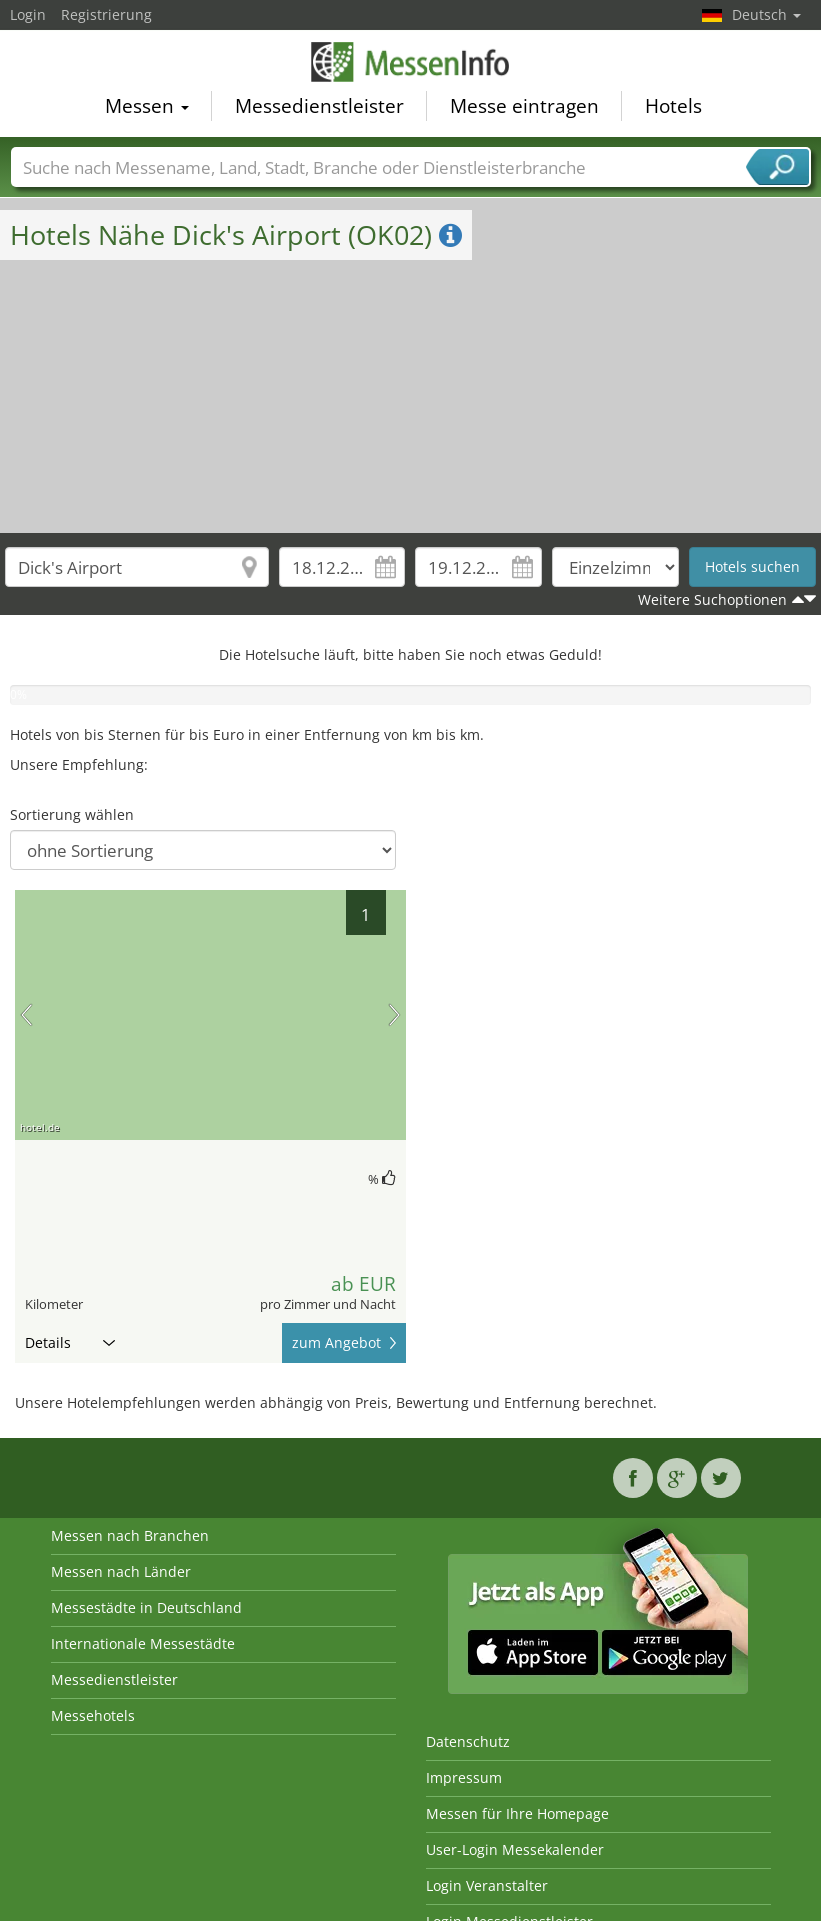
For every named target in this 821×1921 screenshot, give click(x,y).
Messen (147, 106)
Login (28, 14)
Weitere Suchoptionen (712, 599)
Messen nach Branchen (130, 1535)
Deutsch (766, 14)
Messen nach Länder (121, 1571)
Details (70, 1342)
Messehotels (93, 1715)
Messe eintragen (524, 106)
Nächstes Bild (394, 1015)
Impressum (464, 1777)
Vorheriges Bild (26, 1015)
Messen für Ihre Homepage (517, 1813)
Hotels (673, 106)
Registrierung (106, 14)
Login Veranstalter (487, 1885)
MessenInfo (411, 62)
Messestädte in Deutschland (146, 1607)
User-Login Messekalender (515, 1849)
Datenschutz (468, 1741)
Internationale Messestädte (143, 1643)
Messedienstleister (319, 106)
